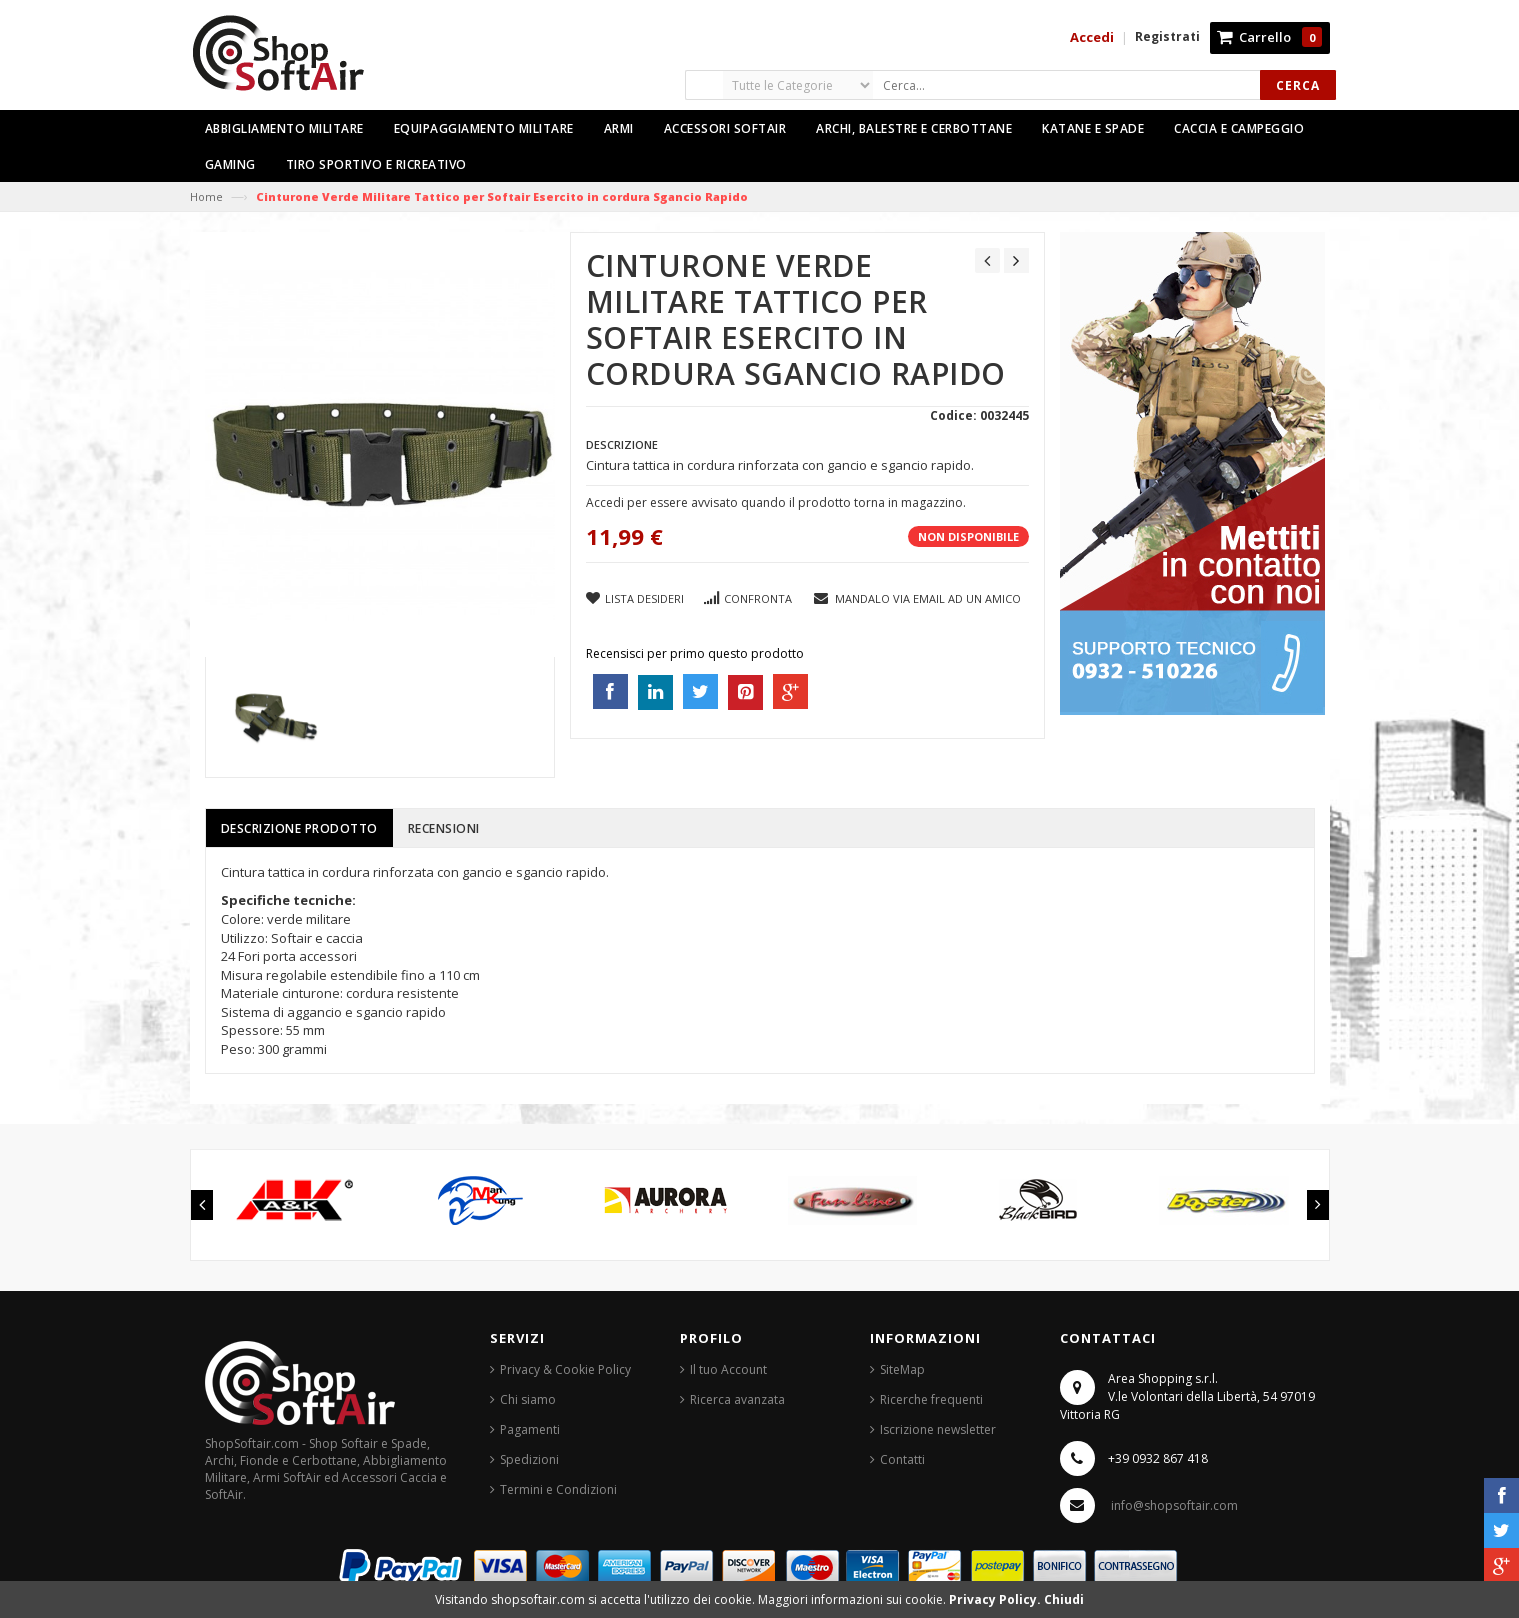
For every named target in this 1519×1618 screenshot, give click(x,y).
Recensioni (444, 828)
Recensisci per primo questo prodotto (695, 653)
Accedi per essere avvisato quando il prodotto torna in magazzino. (776, 502)
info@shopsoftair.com (1174, 1505)
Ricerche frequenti (931, 1399)
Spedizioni (529, 1459)
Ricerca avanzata (737, 1399)
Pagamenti (530, 1429)
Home (206, 196)
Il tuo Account (728, 1369)
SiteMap (902, 1369)
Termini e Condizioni (558, 1489)
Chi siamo (528, 1399)
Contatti (902, 1459)
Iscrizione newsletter (938, 1429)
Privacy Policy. (996, 1599)
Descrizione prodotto (299, 828)
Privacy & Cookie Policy (565, 1369)
